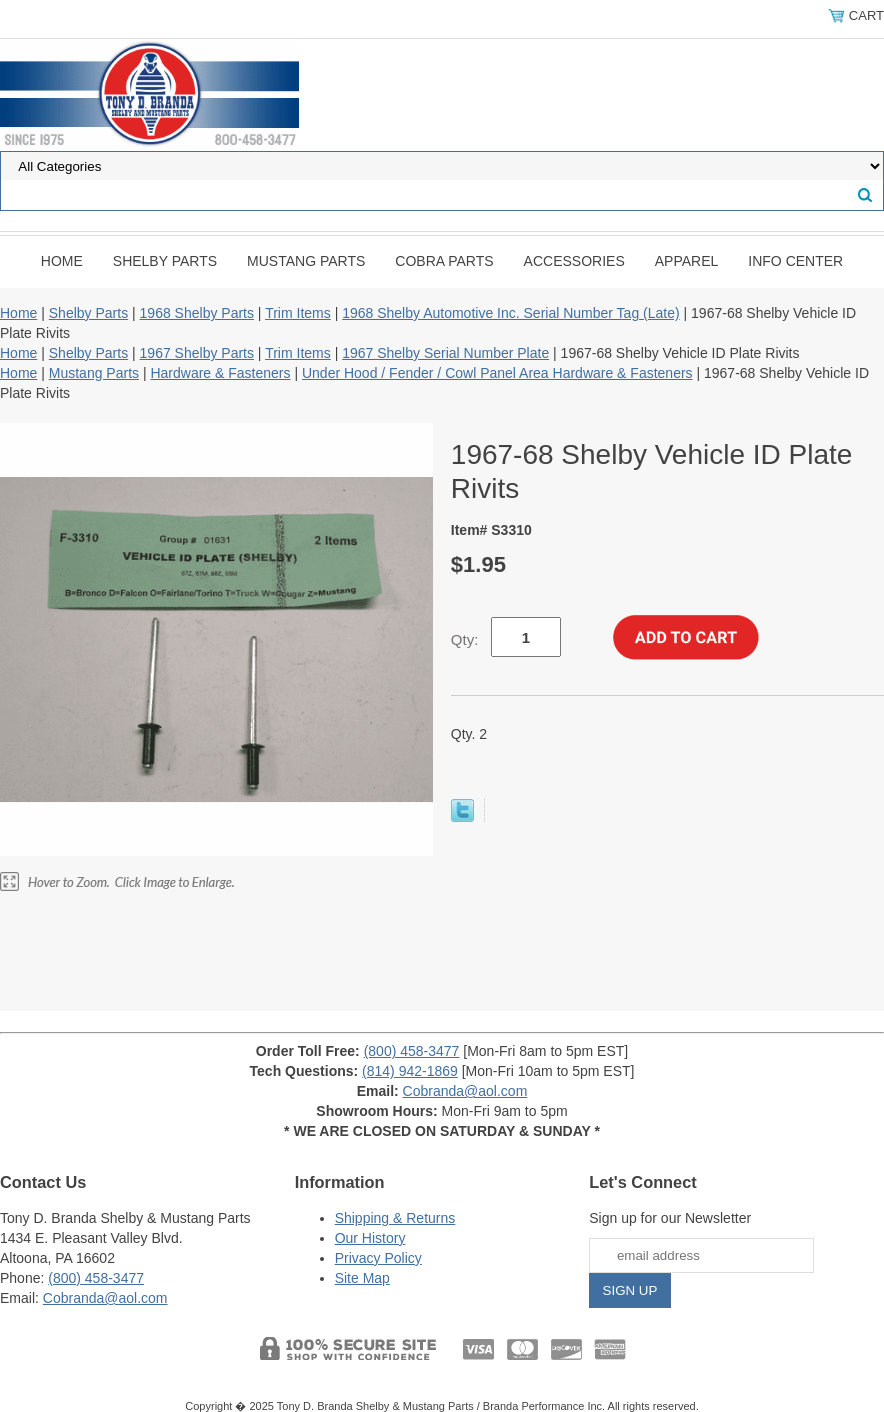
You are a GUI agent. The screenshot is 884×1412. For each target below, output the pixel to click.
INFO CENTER (795, 261)
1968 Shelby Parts (197, 313)
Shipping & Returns (395, 1218)
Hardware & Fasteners (220, 373)
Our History (370, 1238)
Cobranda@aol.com (465, 1091)
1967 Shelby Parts (197, 353)
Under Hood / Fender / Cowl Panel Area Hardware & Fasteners (497, 373)
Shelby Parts (165, 261)
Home (62, 261)
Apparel (687, 261)
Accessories (574, 261)
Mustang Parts (306, 261)
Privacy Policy (378, 1258)
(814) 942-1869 (410, 1071)
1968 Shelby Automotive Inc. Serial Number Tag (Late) (510, 313)
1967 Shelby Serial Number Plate (445, 353)
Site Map (362, 1278)
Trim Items (298, 313)
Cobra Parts (444, 261)
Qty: (465, 639)
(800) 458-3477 (412, 1051)
